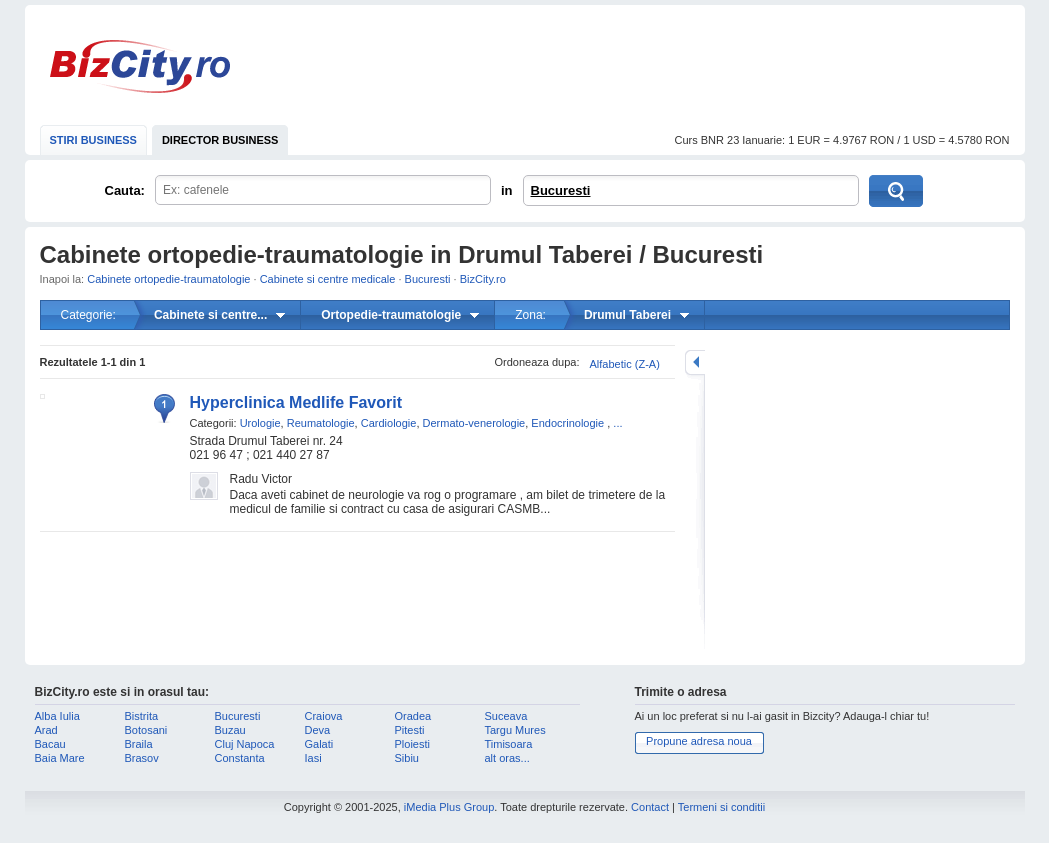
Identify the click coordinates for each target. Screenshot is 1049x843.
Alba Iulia (57, 716)
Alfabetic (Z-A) (625, 364)
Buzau (230, 730)
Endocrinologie (567, 423)
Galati (319, 744)
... (617, 423)
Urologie (260, 423)
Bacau (50, 744)
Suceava (506, 716)
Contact (650, 807)
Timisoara (509, 744)
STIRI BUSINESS (93, 140)
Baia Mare (60, 758)
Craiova (324, 716)
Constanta (240, 758)
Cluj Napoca (245, 744)
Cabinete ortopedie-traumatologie (168, 279)
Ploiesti (412, 744)
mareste (695, 362)
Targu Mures (515, 730)
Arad (46, 730)
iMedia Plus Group (449, 807)
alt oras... (507, 758)
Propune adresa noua (699, 741)
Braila (139, 744)
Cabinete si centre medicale (328, 279)
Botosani (146, 730)
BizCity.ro (140, 66)
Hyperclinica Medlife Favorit (296, 402)
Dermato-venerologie (474, 423)
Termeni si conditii (721, 807)
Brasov (142, 758)
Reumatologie (321, 423)
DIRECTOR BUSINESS (220, 140)
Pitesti (410, 730)
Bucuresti (561, 190)
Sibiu (407, 758)
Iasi (313, 758)
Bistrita (142, 716)
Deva (318, 730)
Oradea (413, 716)
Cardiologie (389, 423)
